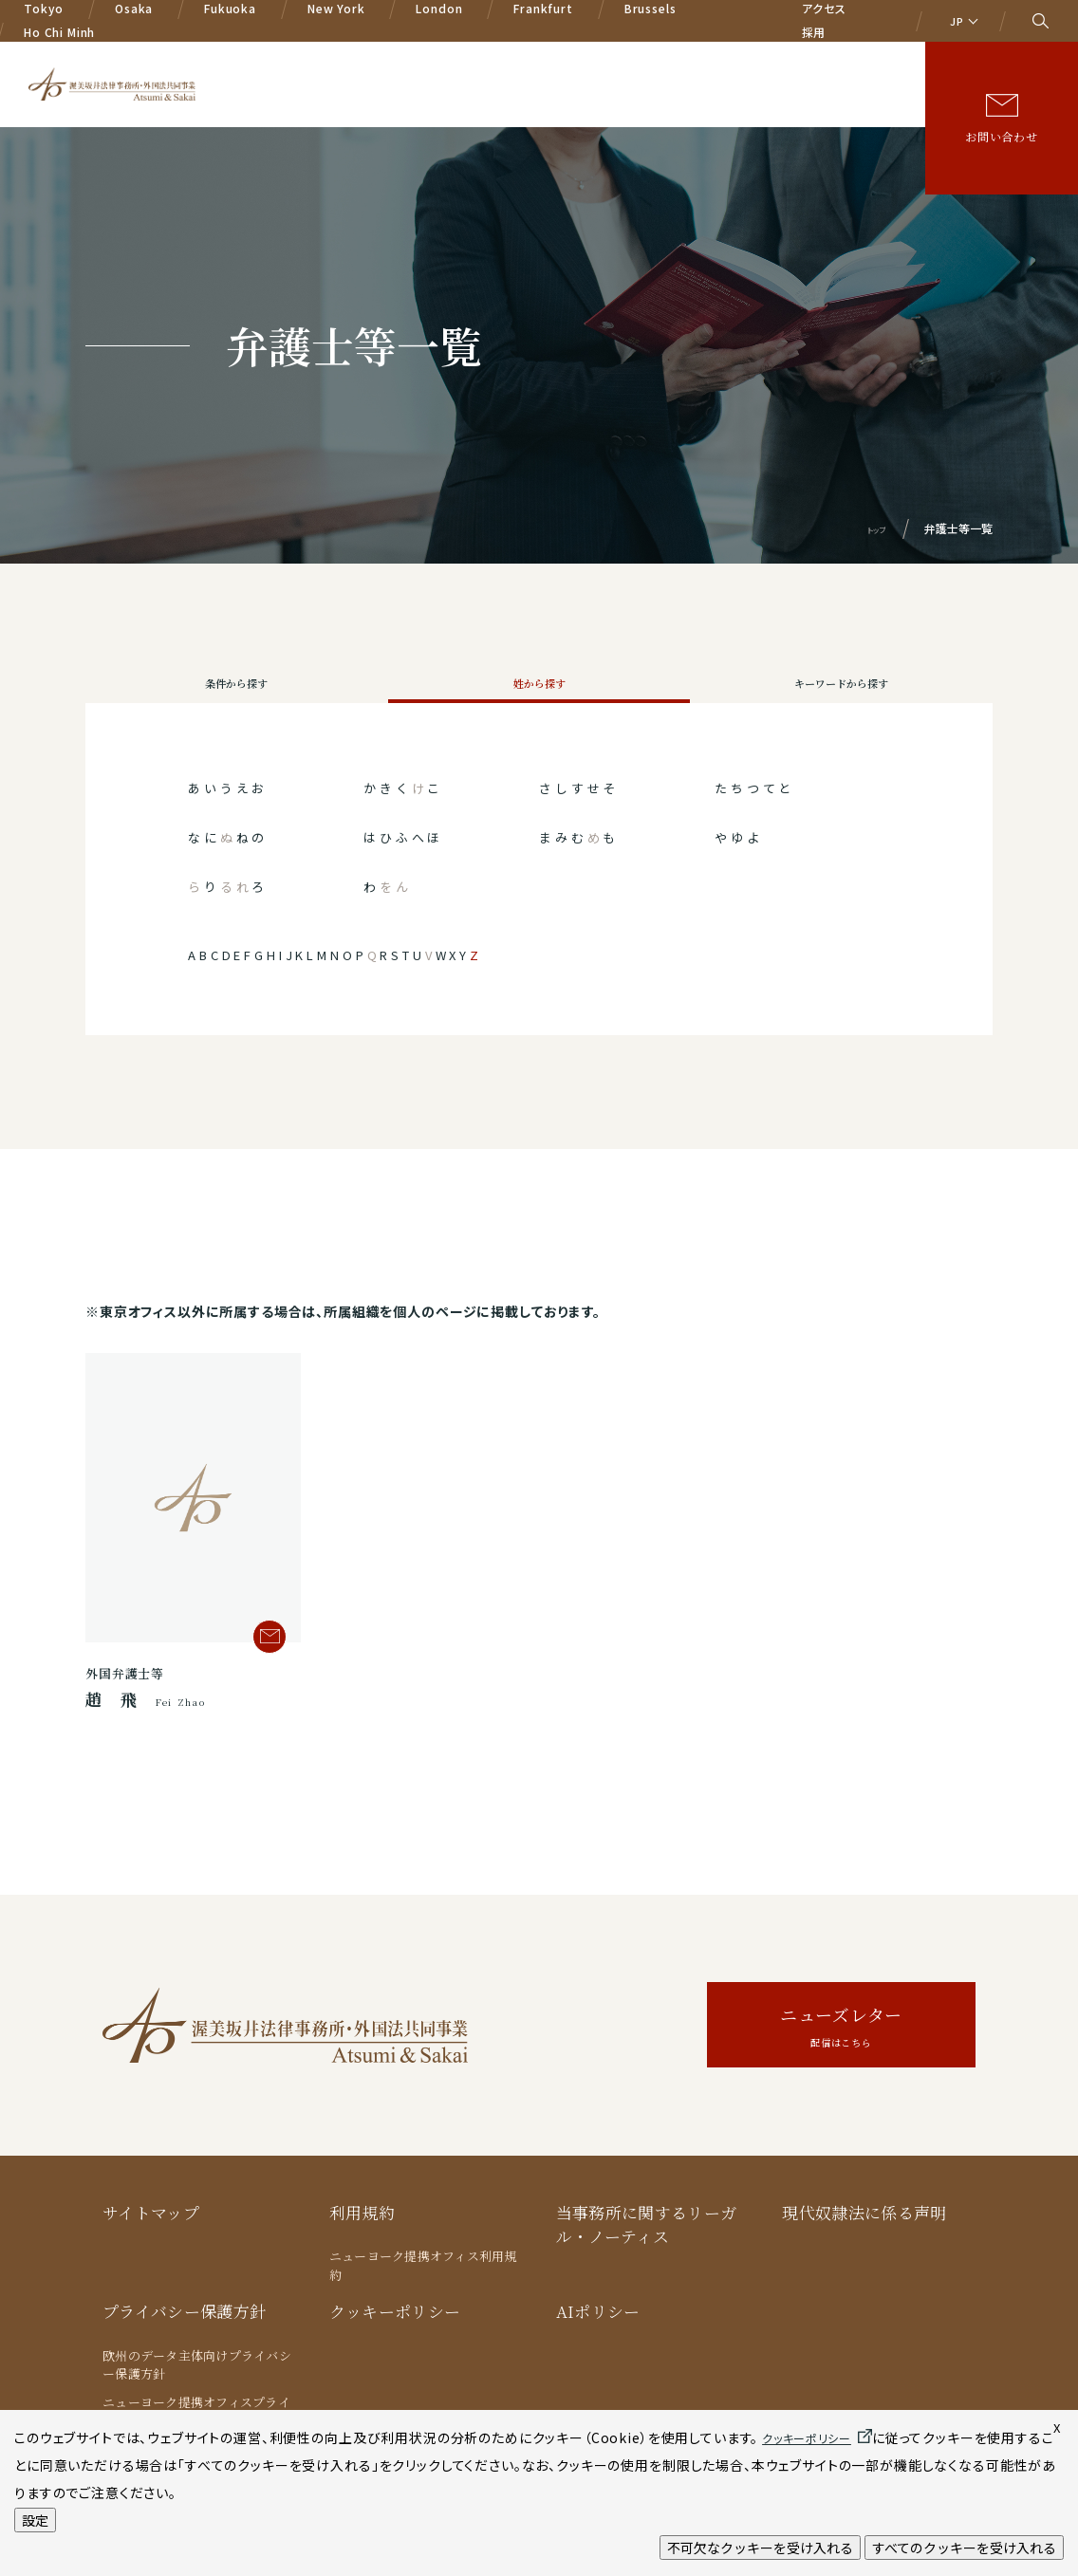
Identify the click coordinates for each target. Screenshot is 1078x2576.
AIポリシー (598, 2351)
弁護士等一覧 (592, 74)
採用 (814, 23)
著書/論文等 (825, 74)
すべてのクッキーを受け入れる (964, 2547)
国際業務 (499, 74)
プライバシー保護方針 (184, 2351)
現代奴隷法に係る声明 (864, 2253)
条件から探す (236, 704)
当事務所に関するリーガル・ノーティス (646, 2265)
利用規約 (362, 2253)
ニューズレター (841, 2068)
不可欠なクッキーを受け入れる (760, 2547)
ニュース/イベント (710, 74)
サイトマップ (150, 2253)
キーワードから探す (841, 704)
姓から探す (539, 704)
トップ (871, 528)
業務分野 (418, 74)
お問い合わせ (1001, 128)
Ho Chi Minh (59, 23)
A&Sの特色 (330, 74)
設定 (35, 2520)
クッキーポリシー (395, 2351)
